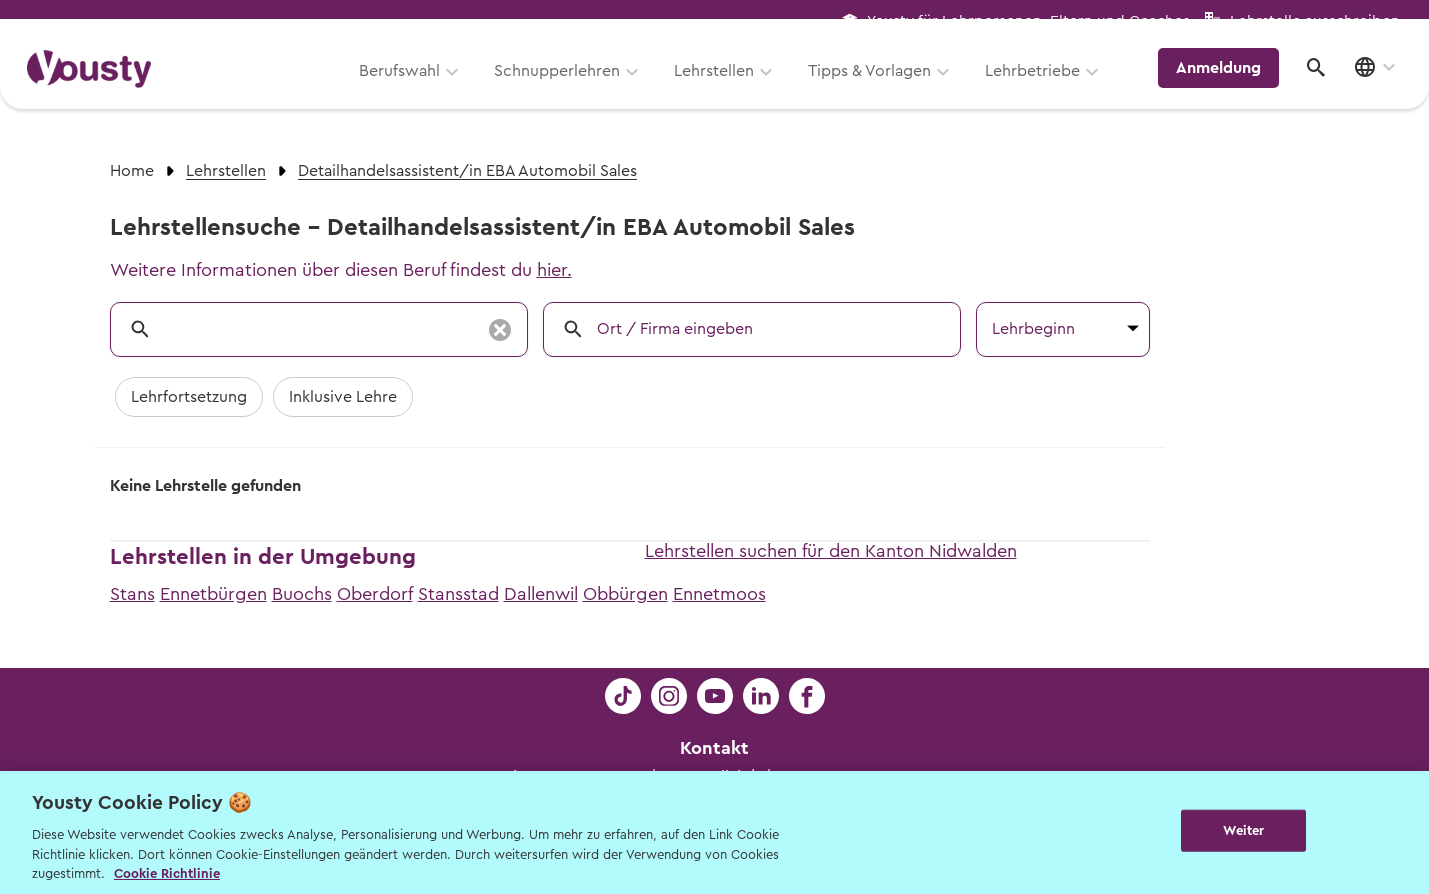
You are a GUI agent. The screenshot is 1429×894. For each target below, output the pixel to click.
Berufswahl (410, 87)
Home (132, 171)
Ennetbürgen (213, 594)
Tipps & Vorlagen (880, 87)
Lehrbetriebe (1043, 87)
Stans (132, 594)
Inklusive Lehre (343, 397)
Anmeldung (1227, 85)
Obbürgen (625, 594)
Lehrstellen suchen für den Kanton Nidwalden (831, 551)
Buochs (302, 594)
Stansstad (458, 594)
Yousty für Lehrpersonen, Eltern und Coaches (1028, 21)
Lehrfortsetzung (189, 397)
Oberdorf (375, 594)
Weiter (1243, 830)
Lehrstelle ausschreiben (1315, 21)
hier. (554, 270)
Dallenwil (541, 594)
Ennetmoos (719, 594)
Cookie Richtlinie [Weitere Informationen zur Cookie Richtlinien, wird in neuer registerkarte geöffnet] (167, 873)
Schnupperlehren (568, 87)
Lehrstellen (725, 87)
